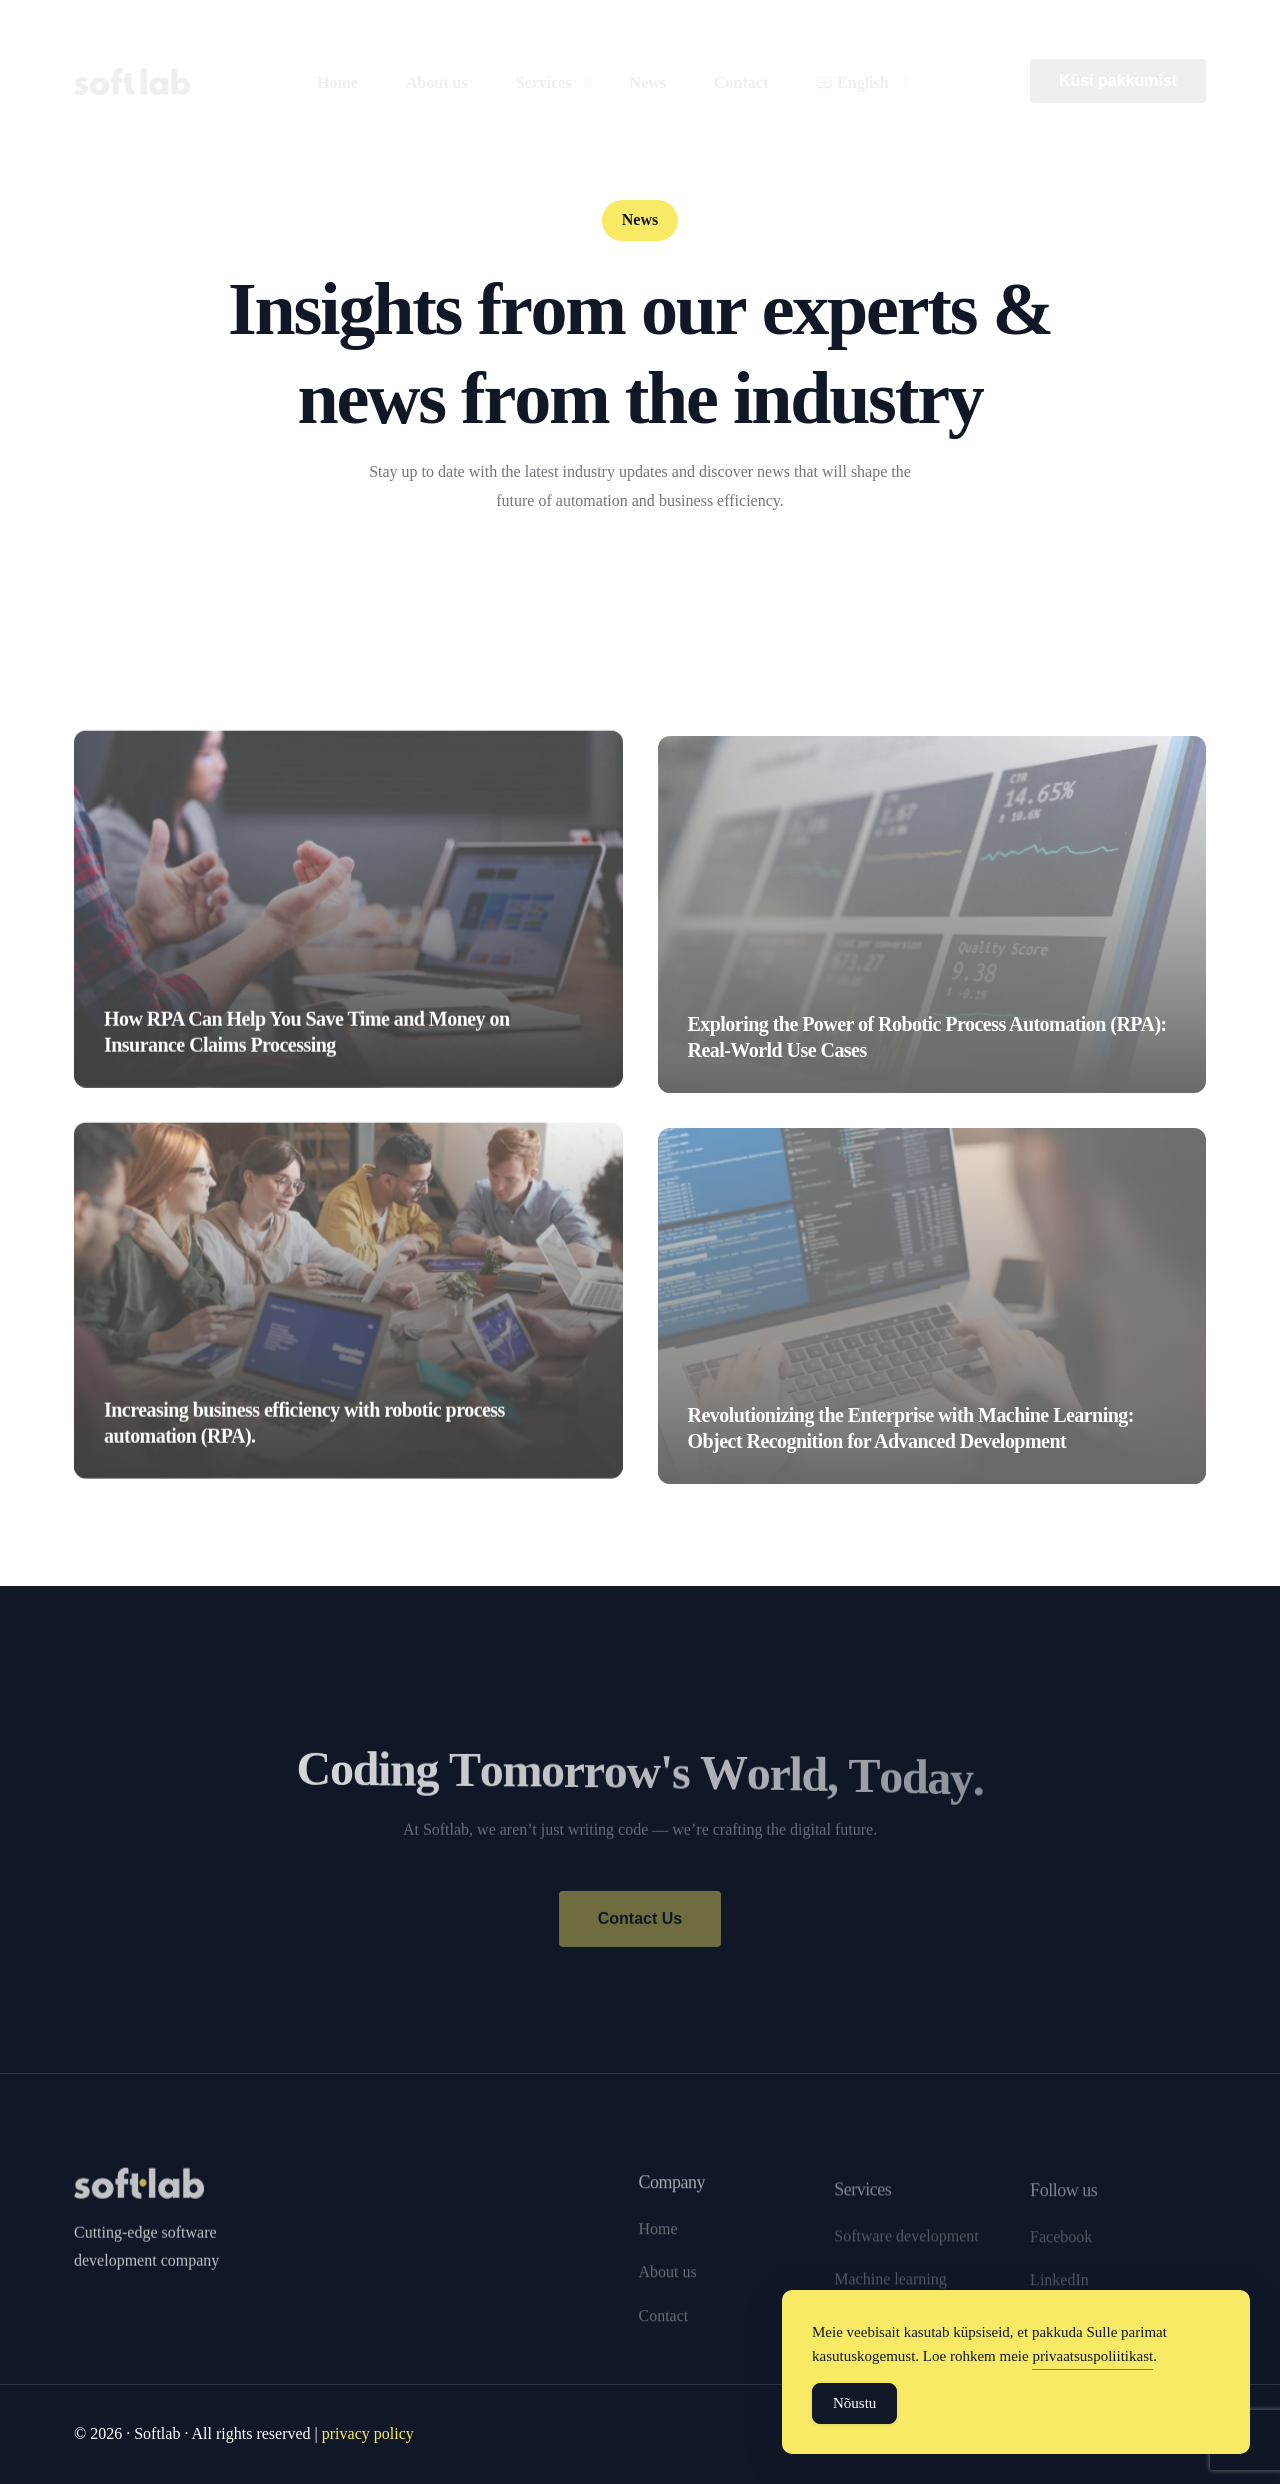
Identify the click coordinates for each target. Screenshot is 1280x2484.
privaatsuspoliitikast (1092, 2356)
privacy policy (368, 2433)
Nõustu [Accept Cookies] (854, 2403)
